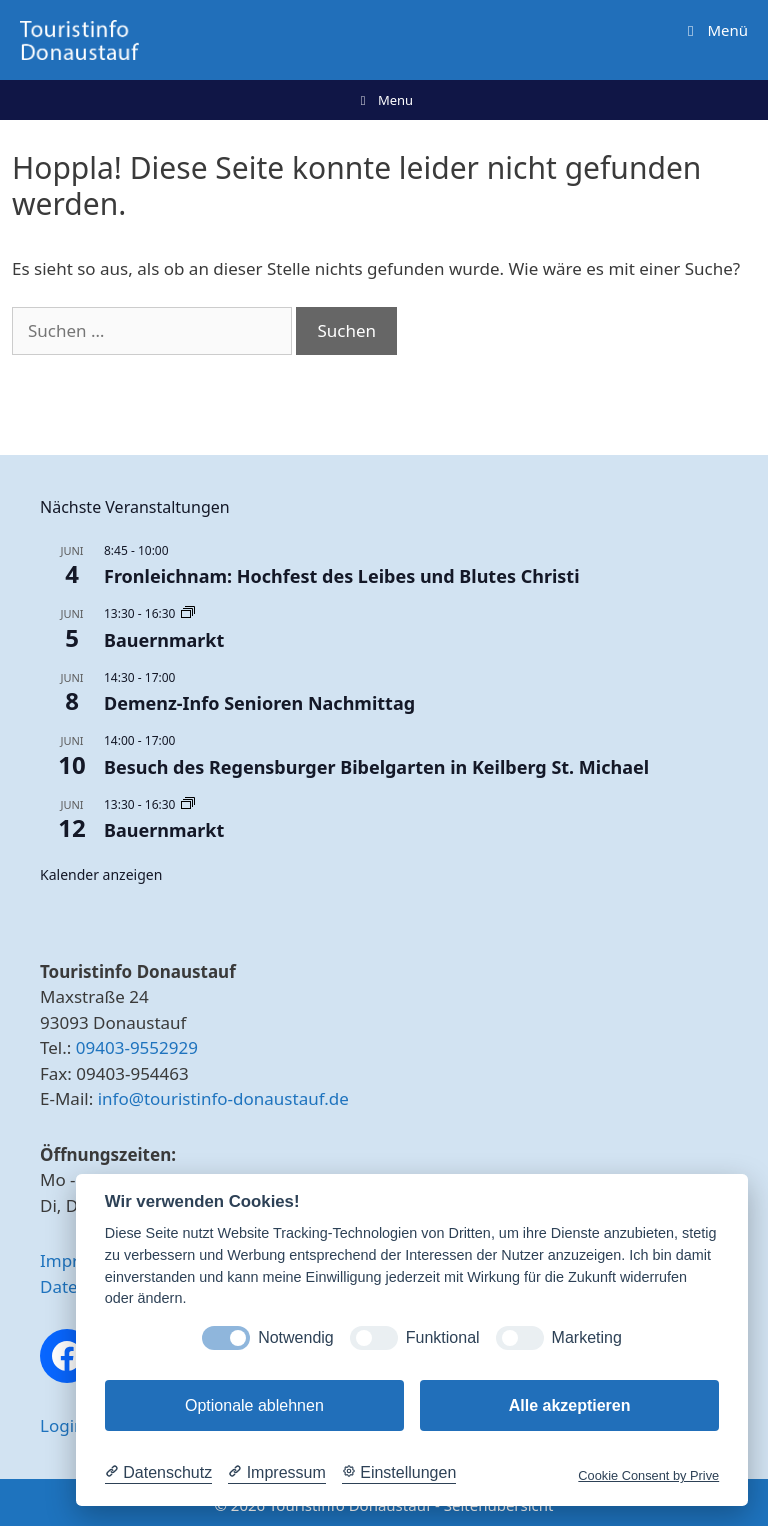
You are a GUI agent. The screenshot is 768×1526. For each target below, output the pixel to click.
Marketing (587, 1337)
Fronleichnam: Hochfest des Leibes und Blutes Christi (342, 576)
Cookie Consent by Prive (648, 1475)
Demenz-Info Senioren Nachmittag (259, 703)
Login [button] (62, 1425)
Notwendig (296, 1337)
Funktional (443, 1337)
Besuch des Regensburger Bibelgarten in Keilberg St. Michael (376, 767)
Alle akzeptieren (570, 1405)
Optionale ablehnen (254, 1405)
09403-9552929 (137, 1047)
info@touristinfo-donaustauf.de (223, 1098)
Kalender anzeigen (101, 874)
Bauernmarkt (164, 640)
